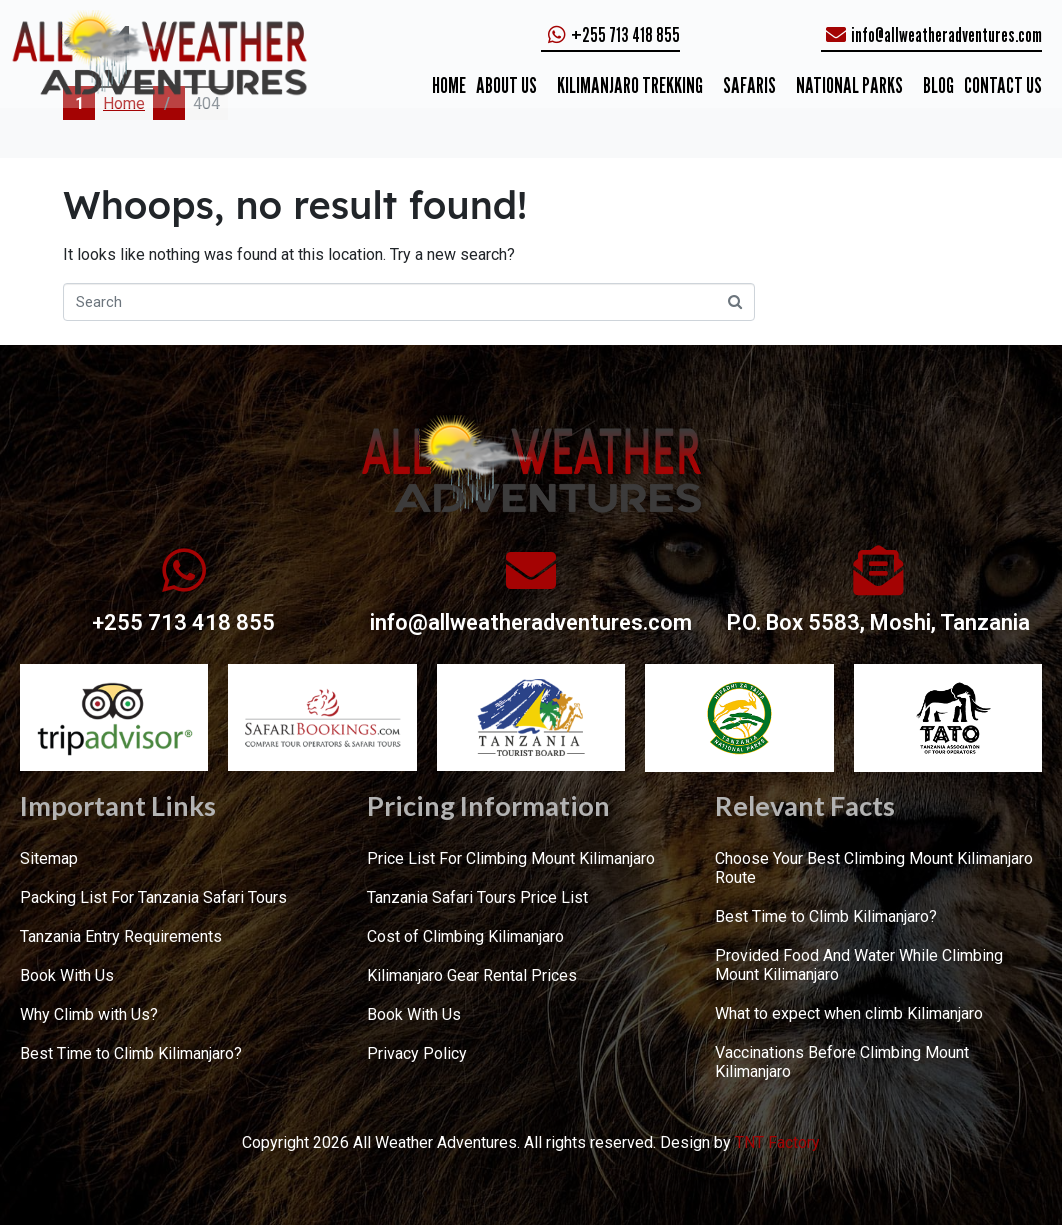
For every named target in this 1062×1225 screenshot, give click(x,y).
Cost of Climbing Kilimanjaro (465, 936)
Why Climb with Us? (89, 1014)
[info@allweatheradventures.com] (531, 570)
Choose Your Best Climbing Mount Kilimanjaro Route (874, 868)
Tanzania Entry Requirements (121, 936)
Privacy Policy (417, 1053)
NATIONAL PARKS (849, 85)
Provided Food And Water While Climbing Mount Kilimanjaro (859, 965)
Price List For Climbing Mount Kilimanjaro (511, 858)
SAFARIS (749, 85)
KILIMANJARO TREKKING (630, 85)
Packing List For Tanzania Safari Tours (153, 897)
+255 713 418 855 (183, 622)
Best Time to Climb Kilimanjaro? (131, 1053)
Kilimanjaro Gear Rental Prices (472, 975)
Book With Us (67, 975)
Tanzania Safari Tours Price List (477, 897)
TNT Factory (777, 1142)
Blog (938, 85)
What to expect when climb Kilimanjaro (849, 1013)
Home (449, 85)
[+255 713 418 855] (184, 570)
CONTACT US (1003, 85)
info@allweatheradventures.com (531, 622)
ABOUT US (506, 85)
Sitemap (49, 858)
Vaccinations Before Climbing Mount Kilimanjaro (842, 1062)
